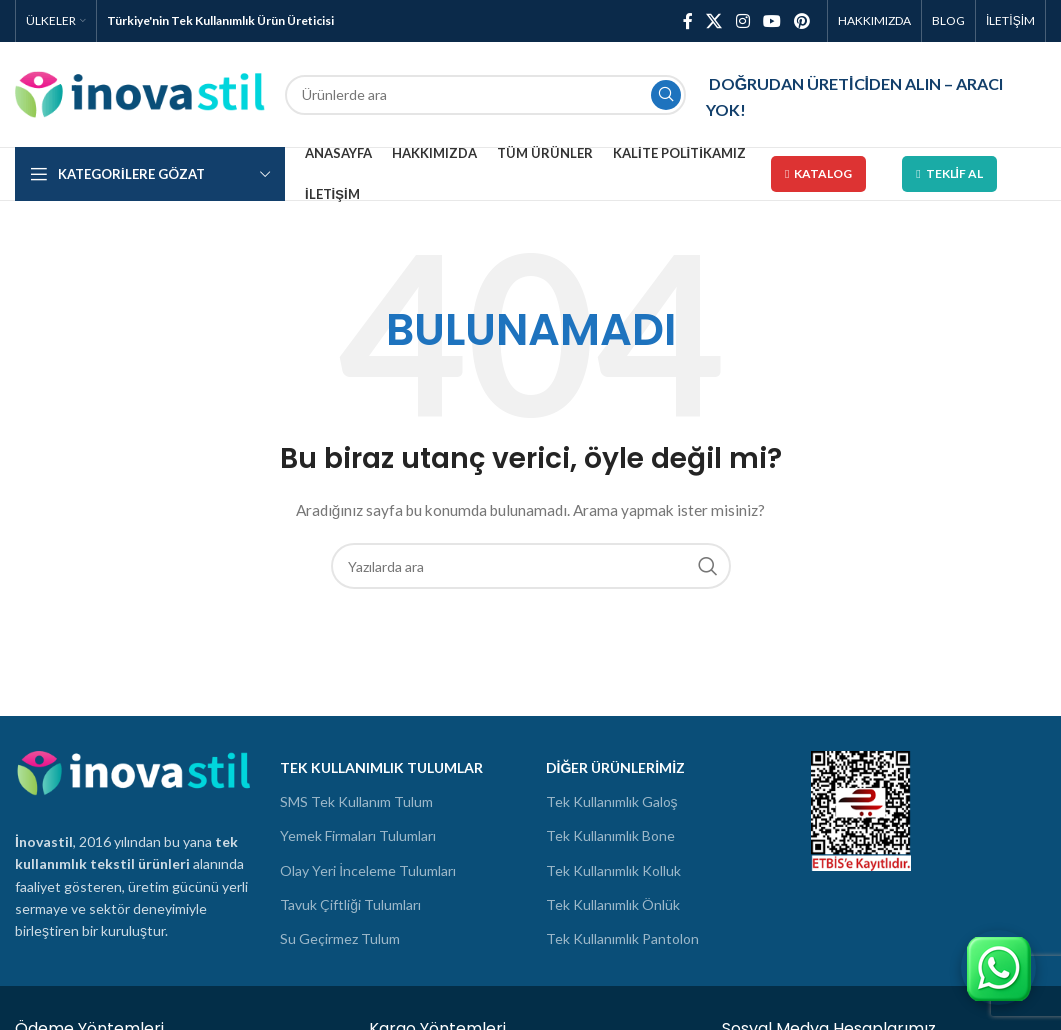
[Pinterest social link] (802, 21)
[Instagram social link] (742, 21)
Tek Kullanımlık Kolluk (613, 870)
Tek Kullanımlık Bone (610, 835)
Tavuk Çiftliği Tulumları (350, 904)
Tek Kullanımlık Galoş (612, 801)
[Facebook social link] (687, 21)
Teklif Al (949, 173)
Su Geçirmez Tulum (340, 938)
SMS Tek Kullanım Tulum (356, 801)
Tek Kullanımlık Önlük (613, 904)
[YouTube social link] (771, 21)
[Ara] (485, 95)
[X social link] (714, 21)
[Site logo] (140, 92)
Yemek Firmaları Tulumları (358, 835)
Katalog (818, 173)
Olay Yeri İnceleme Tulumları (368, 870)
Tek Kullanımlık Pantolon (622, 938)
